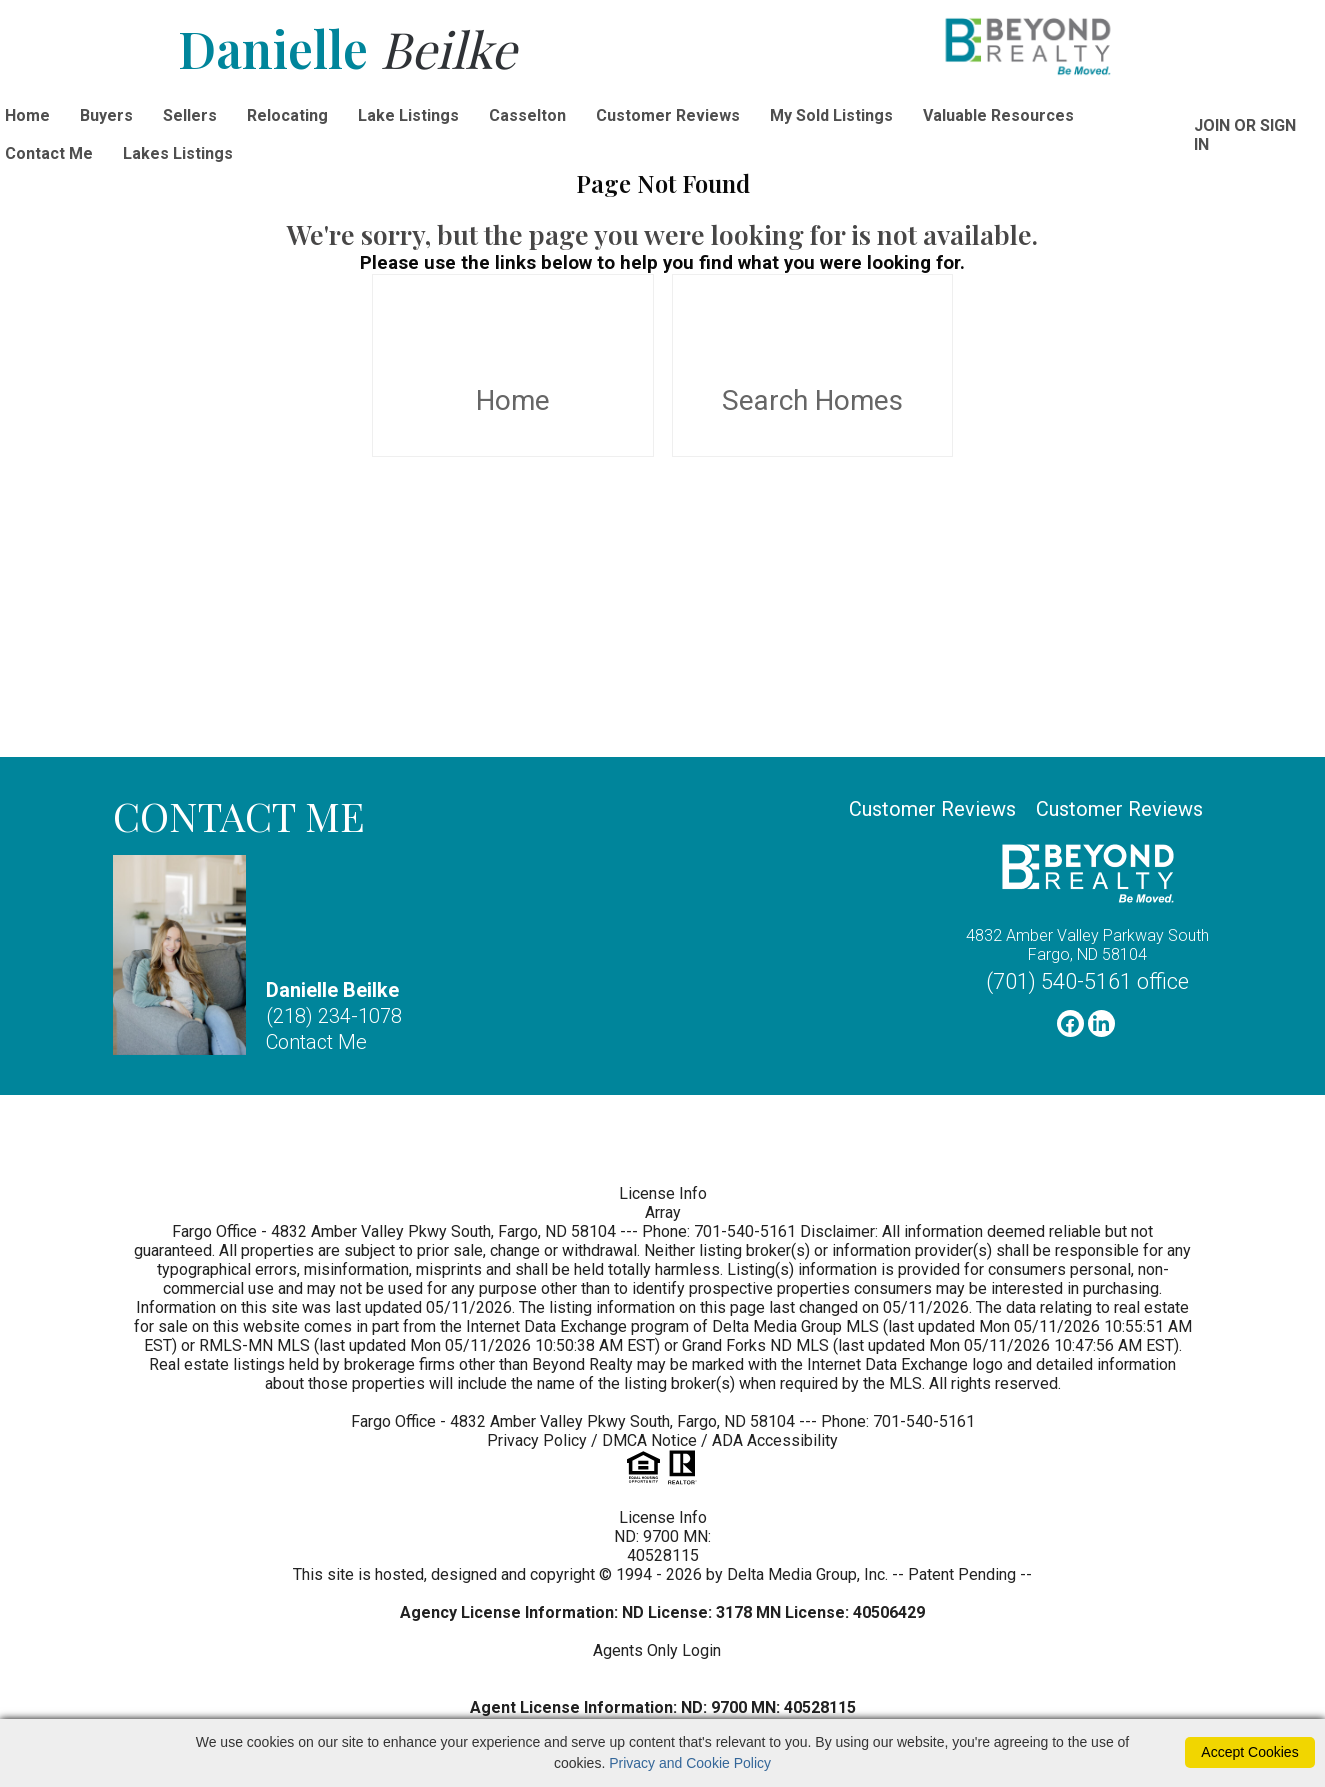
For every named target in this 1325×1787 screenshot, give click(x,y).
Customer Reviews (668, 115)
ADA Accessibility (775, 1440)
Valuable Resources (998, 115)
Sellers (190, 115)
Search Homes (813, 366)
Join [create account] (1212, 125)
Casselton (527, 115)
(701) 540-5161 (1087, 981)
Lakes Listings (178, 153)
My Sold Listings (831, 115)
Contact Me (316, 1042)
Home (513, 366)
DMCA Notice (649, 1440)
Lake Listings (408, 115)
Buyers (106, 115)
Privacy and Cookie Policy (690, 1763)
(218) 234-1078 (334, 1016)
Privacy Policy (537, 1440)
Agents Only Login (659, 1650)
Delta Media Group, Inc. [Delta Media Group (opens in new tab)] (807, 1574)
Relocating (287, 115)
